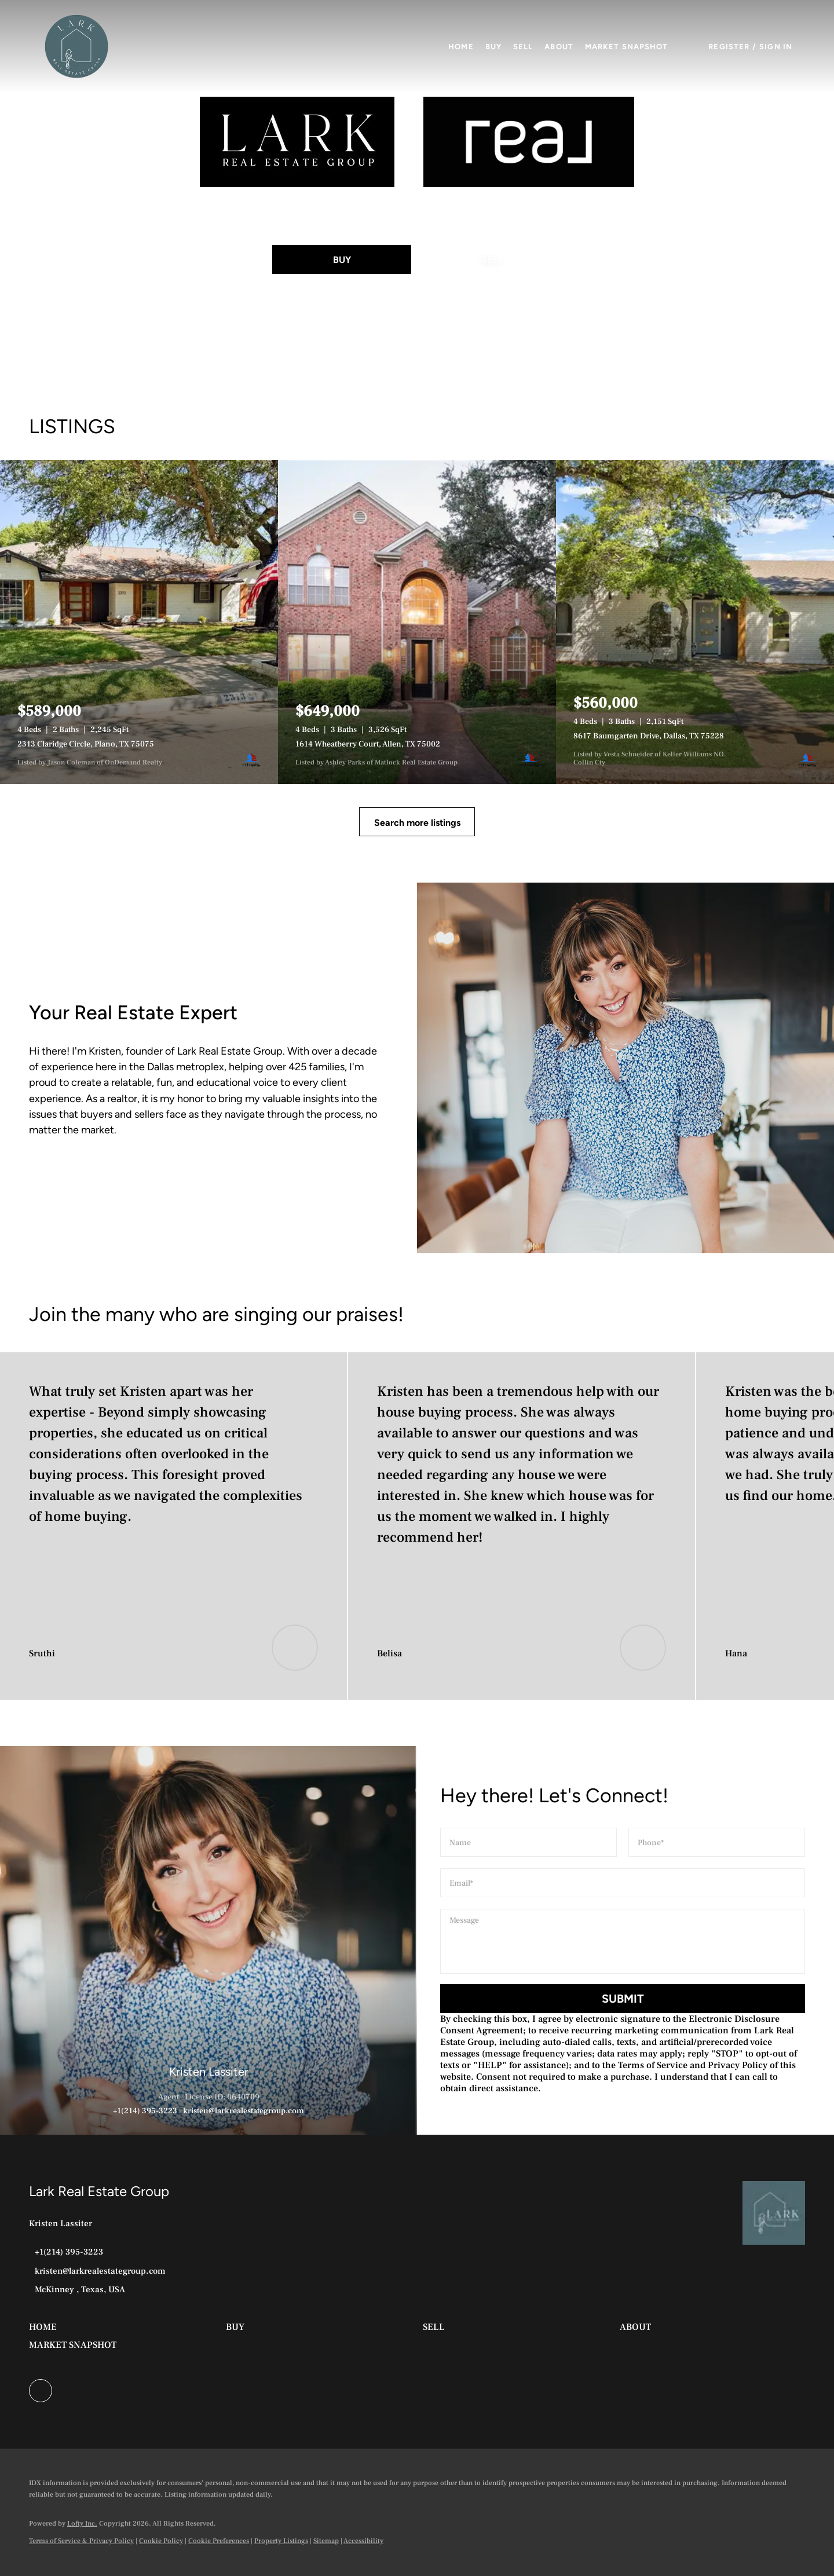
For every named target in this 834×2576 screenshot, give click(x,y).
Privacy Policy (737, 2065)
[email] (622, 1882)
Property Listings (281, 2541)
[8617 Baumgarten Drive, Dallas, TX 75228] (695, 622)
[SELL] (492, 259)
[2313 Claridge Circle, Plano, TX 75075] (139, 622)
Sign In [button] (775, 46)
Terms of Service (652, 2065)
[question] (622, 1941)
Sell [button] (523, 46)
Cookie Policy (161, 2541)
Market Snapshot (626, 46)
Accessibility (363, 2541)
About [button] (558, 46)
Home (460, 46)
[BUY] (341, 259)
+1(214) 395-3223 (145, 2111)
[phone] (716, 1842)
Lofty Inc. (82, 2523)
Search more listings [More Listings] (417, 822)
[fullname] (528, 1842)
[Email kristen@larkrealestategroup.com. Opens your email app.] (97, 2271)
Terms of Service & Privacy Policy (81, 2541)
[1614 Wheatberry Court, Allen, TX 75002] (417, 622)
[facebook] (40, 2390)
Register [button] (728, 46)
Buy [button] (493, 46)
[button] (76, 46)
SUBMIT (623, 1999)
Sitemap (326, 2541)
